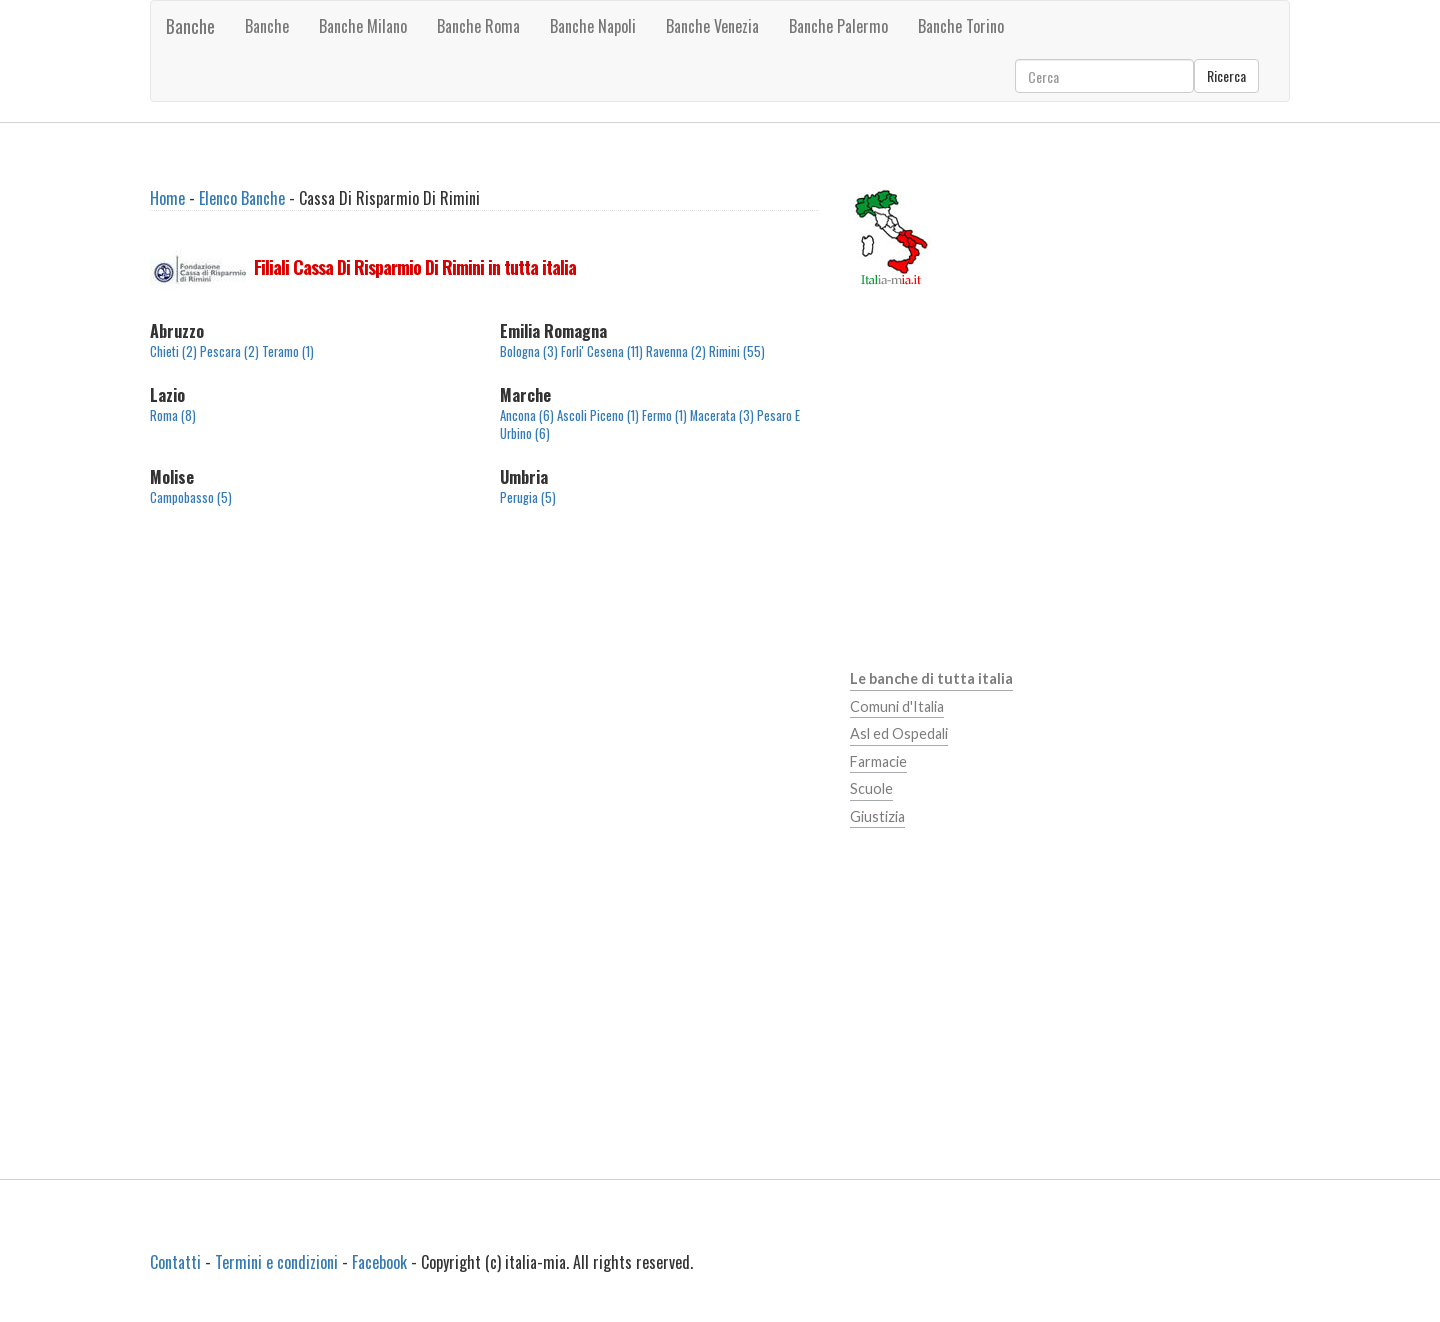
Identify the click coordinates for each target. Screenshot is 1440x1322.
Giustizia (877, 816)
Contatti (175, 1262)
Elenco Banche (242, 198)
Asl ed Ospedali (899, 733)
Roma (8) (173, 415)
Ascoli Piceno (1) (598, 415)
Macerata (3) (722, 415)
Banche (190, 26)
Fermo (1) (664, 415)
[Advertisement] (484, 693)
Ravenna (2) (676, 351)
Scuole (871, 788)
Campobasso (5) (191, 497)
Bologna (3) (529, 351)
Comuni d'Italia (897, 706)
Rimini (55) (737, 351)
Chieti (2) (173, 351)
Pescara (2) (229, 351)
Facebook (379, 1262)
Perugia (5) (528, 497)
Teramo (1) (288, 351)
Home (167, 198)
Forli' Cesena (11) (602, 351)
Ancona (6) (527, 415)
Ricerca (1226, 75)
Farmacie (878, 761)
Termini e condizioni (276, 1262)
